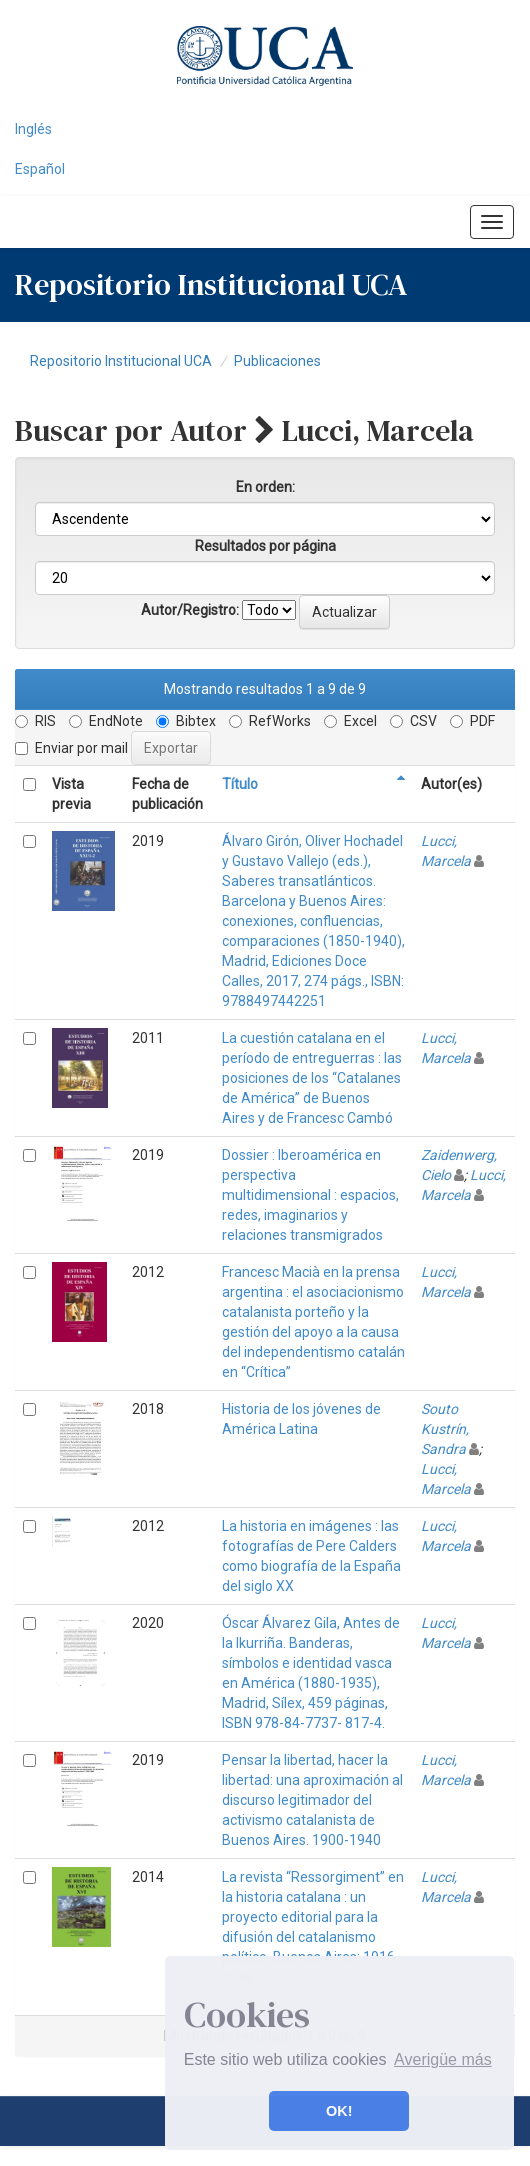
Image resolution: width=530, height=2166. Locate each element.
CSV (413, 721)
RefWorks (270, 721)
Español (40, 169)
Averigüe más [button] (443, 2059)
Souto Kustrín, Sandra (445, 1429)
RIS (35, 721)
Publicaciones (277, 361)
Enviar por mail (71, 748)
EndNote (106, 721)
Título (240, 784)
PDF (472, 721)
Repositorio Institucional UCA (121, 361)
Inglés (33, 129)
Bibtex (186, 721)
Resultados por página (265, 546)
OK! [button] (339, 2111)
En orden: (265, 487)
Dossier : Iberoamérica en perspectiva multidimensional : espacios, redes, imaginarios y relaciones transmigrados (310, 1195)
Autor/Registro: (190, 610)
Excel (350, 721)
